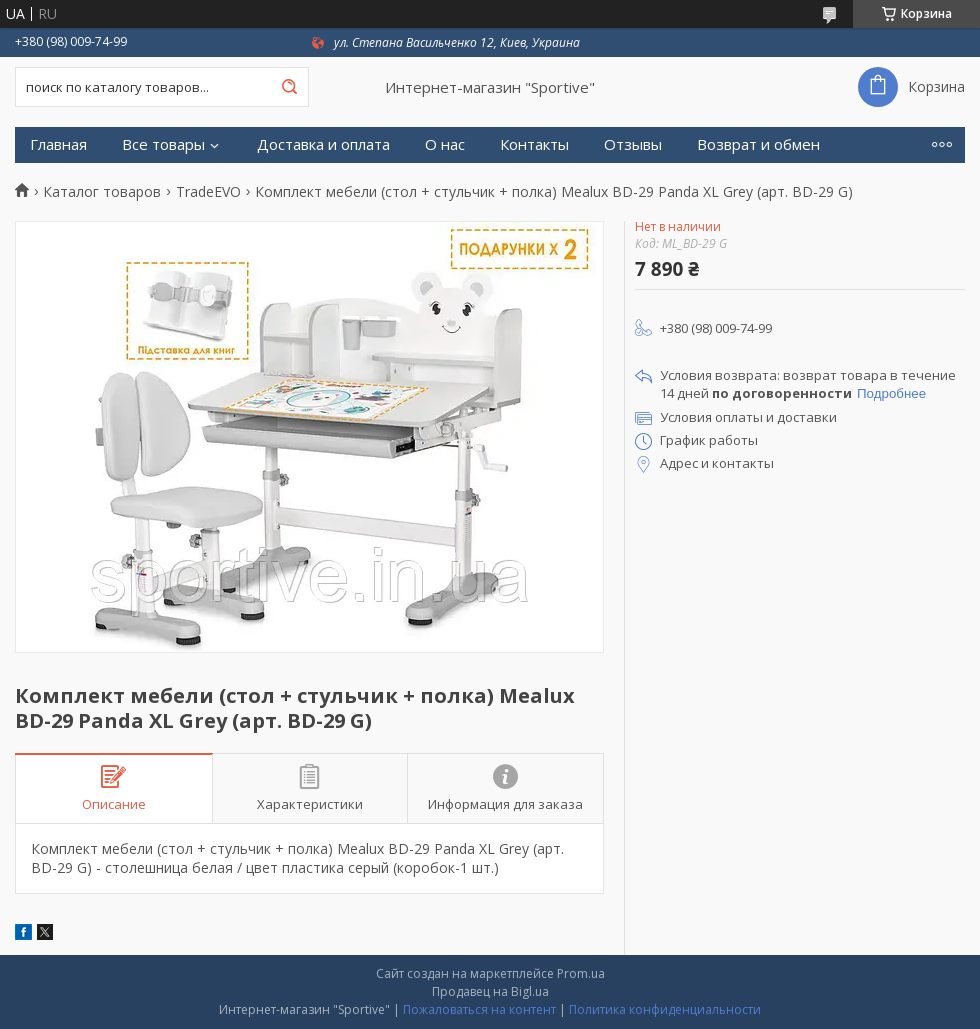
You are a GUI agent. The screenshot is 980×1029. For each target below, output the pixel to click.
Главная (58, 144)
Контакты (534, 144)
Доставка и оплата (323, 144)
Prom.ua (581, 973)
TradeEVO (208, 192)
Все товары (163, 144)
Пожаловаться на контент (479, 1009)
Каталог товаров (102, 192)
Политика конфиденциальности (665, 1009)
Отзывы (633, 144)
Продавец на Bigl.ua (490, 991)
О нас (445, 144)
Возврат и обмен (758, 144)
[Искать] (289, 87)
